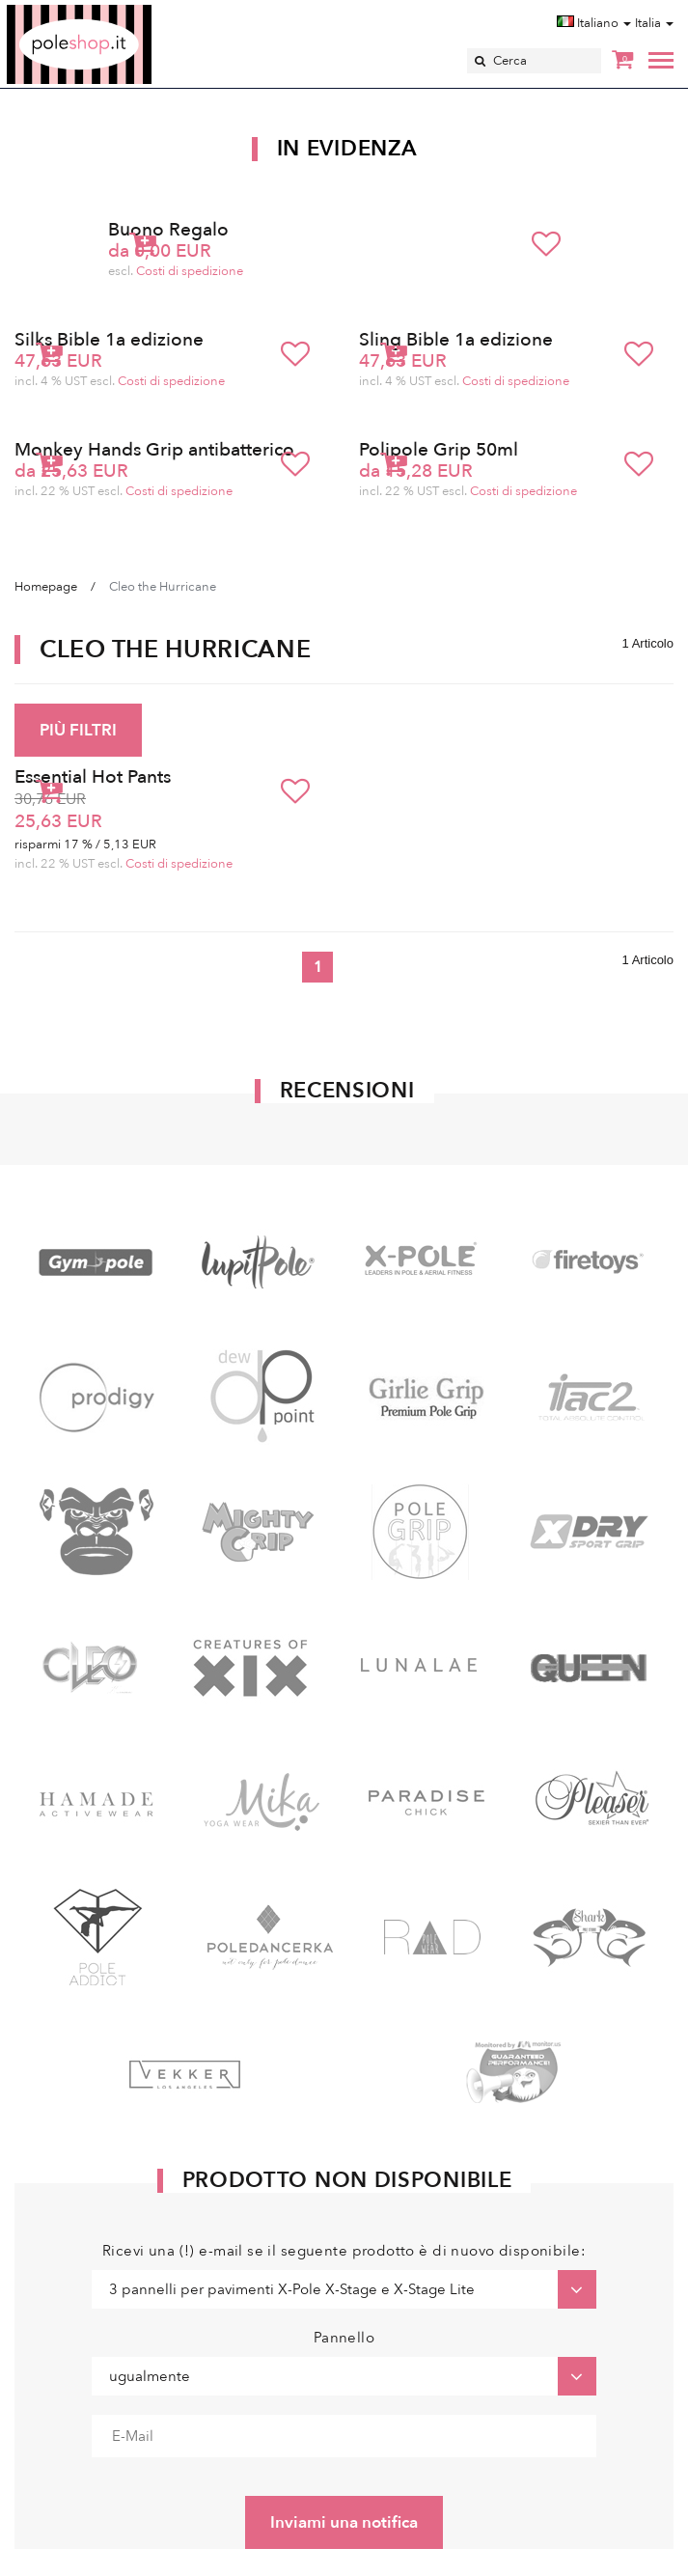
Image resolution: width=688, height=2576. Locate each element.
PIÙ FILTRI (78, 730)
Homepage (45, 587)
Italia (654, 23)
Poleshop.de (124, 11)
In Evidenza (347, 148)
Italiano (594, 23)
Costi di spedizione (189, 271)
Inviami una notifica (344, 2522)
